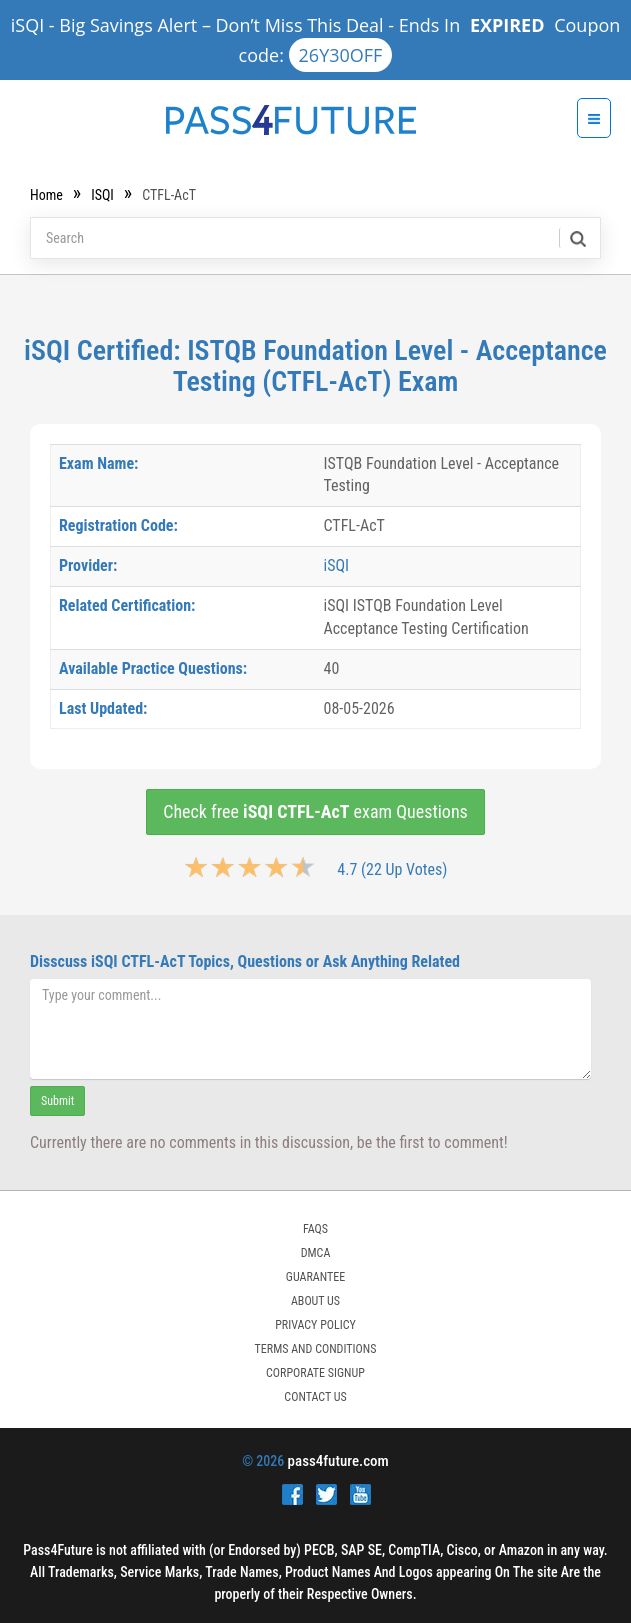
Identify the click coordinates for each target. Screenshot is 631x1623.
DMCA (316, 1253)
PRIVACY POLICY (315, 1325)
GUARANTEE (315, 1277)
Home (46, 195)
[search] (576, 238)
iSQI (102, 195)
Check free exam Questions (315, 811)
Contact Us (315, 1397)
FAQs (315, 1229)
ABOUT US (315, 1301)
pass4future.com (338, 1461)
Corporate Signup (315, 1373)
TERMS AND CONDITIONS (316, 1349)
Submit (57, 1101)
